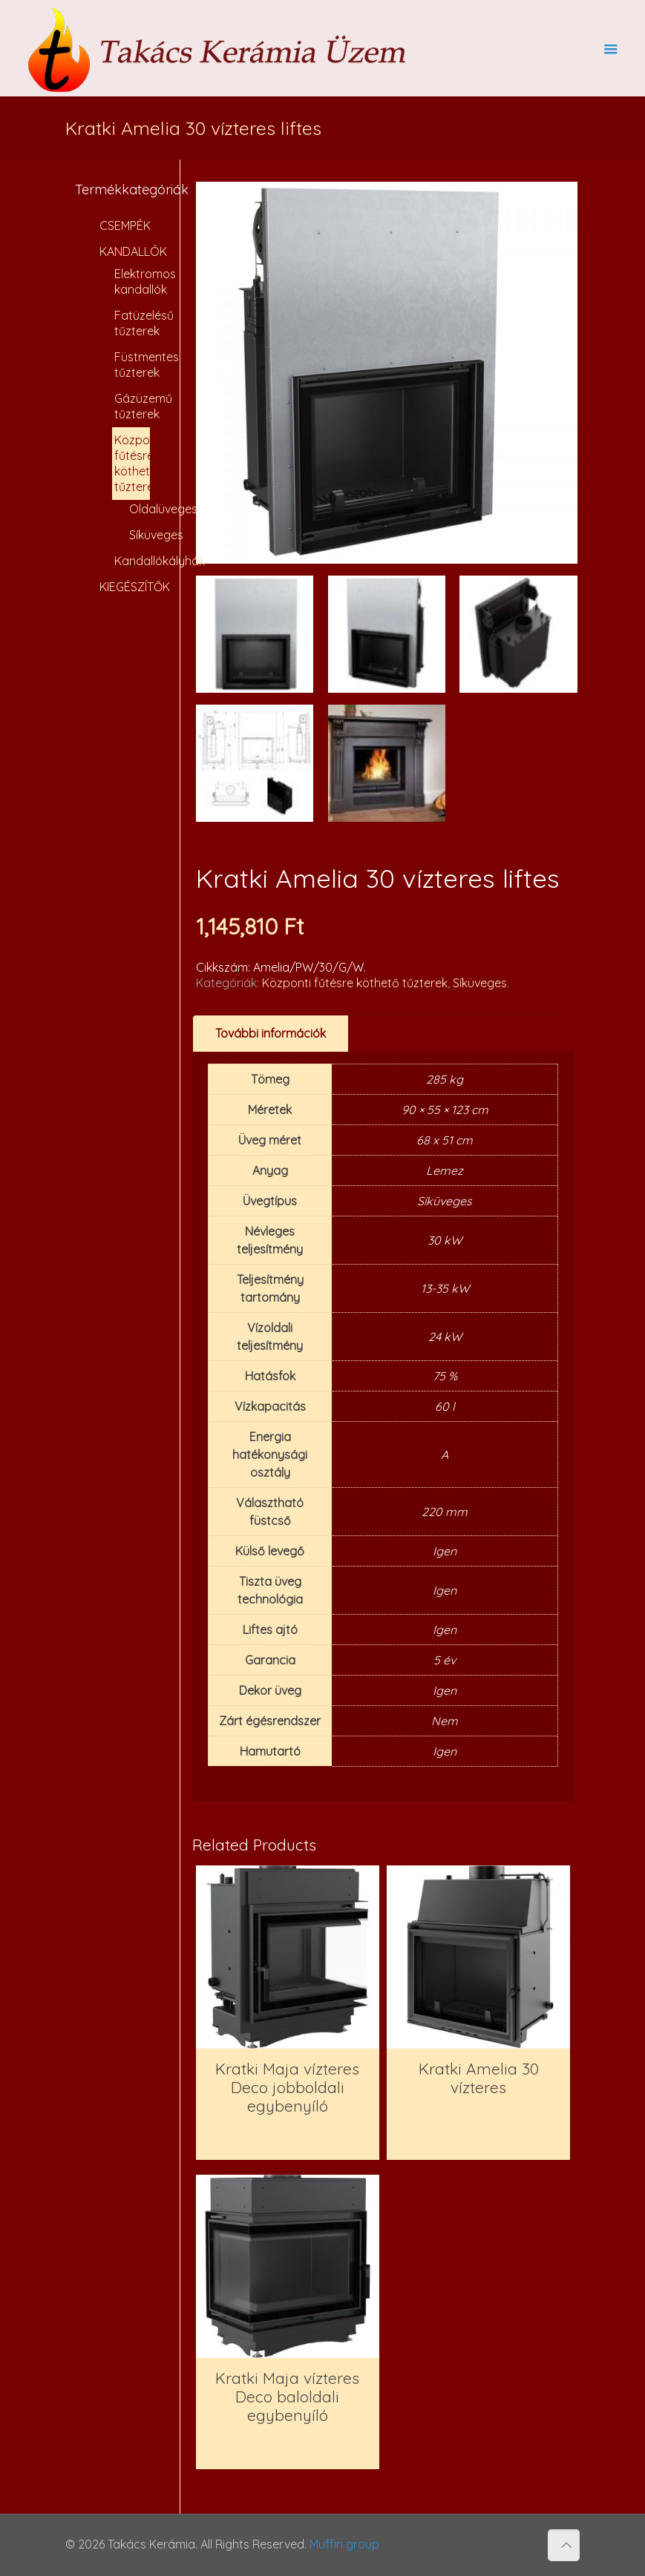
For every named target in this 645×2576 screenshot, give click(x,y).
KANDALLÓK (128, 251)
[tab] (271, 1033)
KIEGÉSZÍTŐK (128, 586)
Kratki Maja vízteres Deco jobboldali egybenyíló (287, 2087)
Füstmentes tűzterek (132, 364)
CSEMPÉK (125, 225)
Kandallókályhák (132, 560)
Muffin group (344, 2544)
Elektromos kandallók (132, 281)
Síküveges (480, 982)
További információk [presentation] (270, 1033)
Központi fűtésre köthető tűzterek (355, 982)
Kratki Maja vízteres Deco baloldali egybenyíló (287, 2396)
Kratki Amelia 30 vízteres (479, 2078)
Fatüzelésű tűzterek (132, 323)
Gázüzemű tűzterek (132, 406)
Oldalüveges (136, 508)
